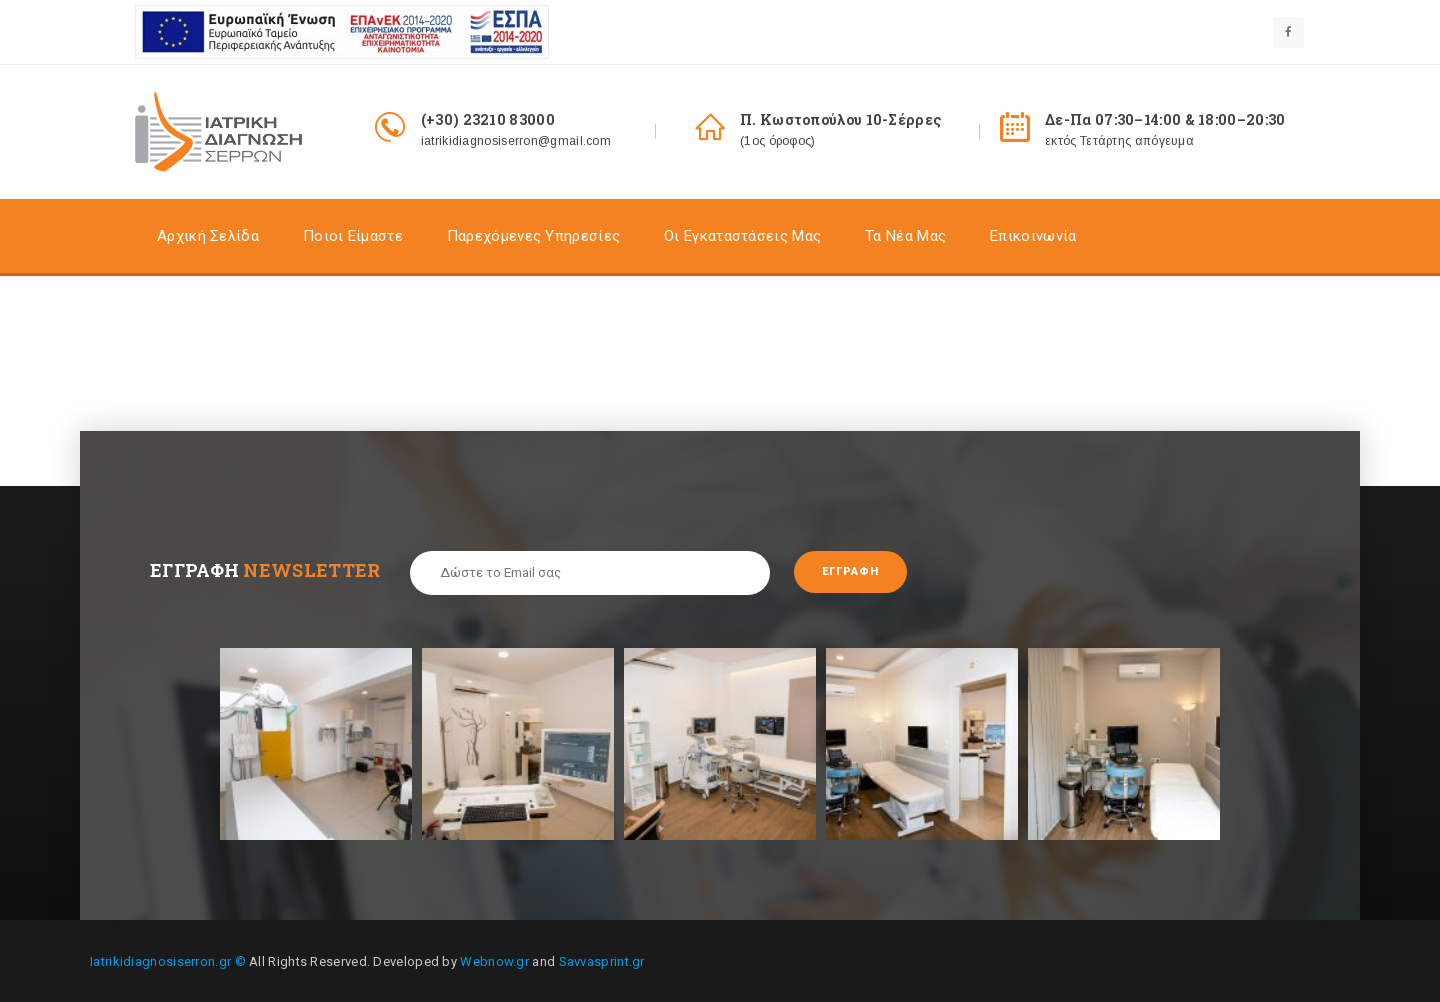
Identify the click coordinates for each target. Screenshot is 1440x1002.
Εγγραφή (858, 572)
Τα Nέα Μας (905, 236)
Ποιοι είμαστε (353, 236)
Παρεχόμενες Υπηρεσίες (533, 236)
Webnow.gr (494, 959)
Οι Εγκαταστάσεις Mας (742, 236)
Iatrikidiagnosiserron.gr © (168, 959)
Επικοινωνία (1033, 236)
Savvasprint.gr (602, 959)
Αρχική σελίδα (208, 236)
